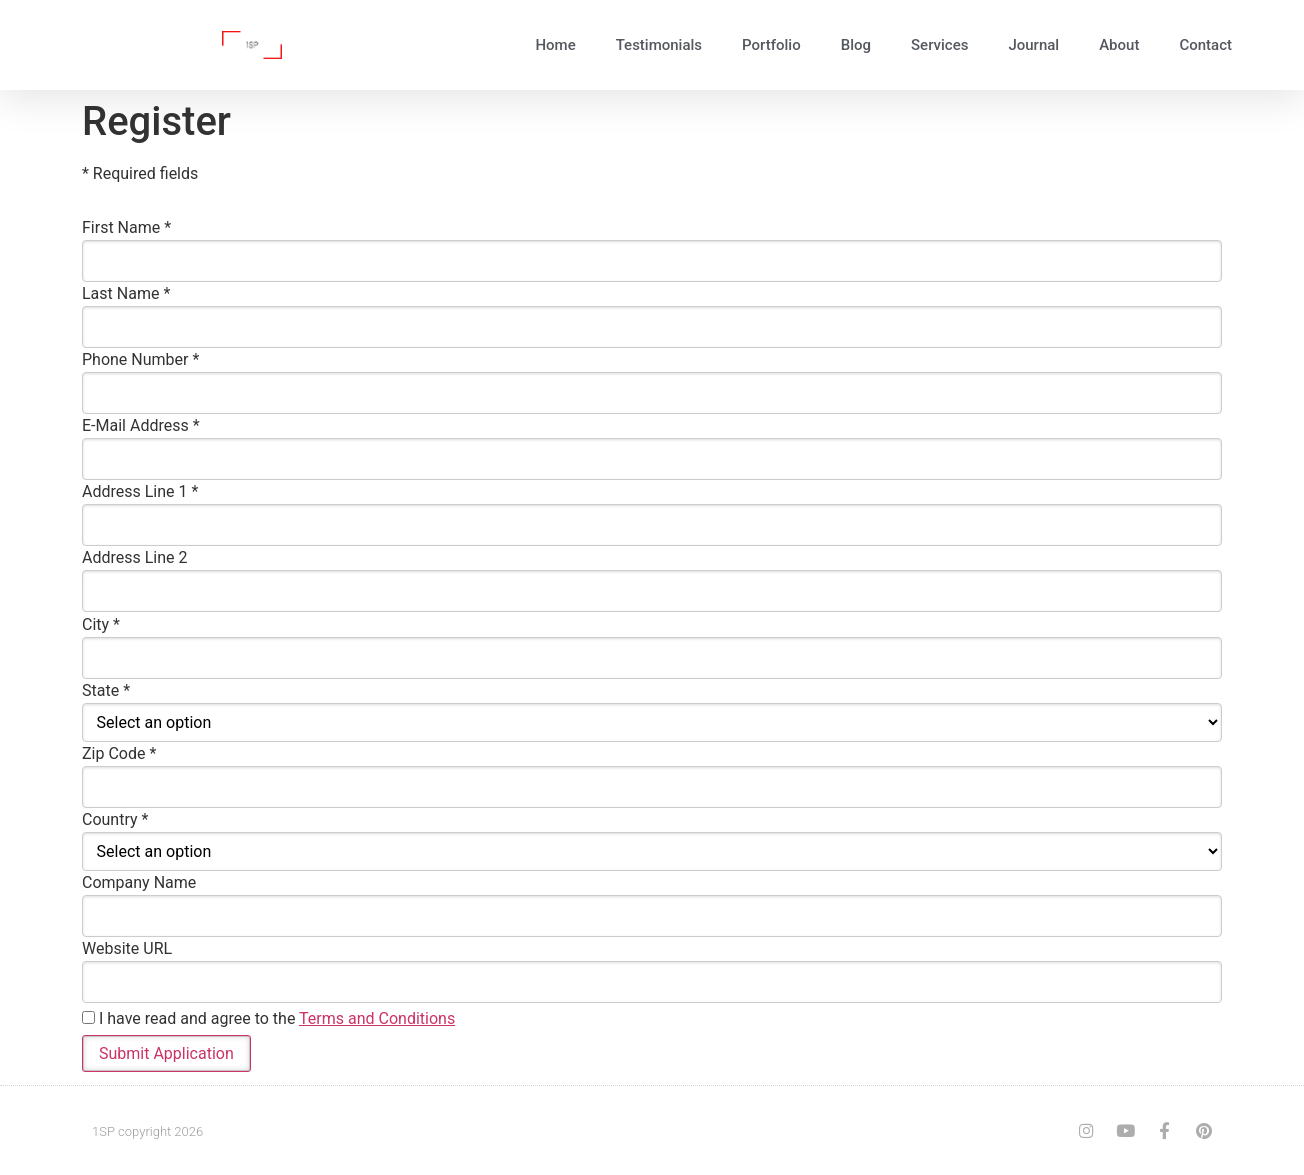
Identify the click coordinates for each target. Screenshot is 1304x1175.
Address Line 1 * (140, 492)
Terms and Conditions (377, 1017)
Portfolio (771, 45)
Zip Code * (119, 753)
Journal (1033, 45)
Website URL (127, 948)
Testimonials (659, 45)
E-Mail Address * (141, 426)
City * (101, 624)
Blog (856, 45)
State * (106, 690)
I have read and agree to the (268, 1018)
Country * (115, 819)
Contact (1205, 45)
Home (555, 45)
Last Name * (126, 294)
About (1119, 45)
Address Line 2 (135, 558)
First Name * (126, 228)
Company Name (139, 882)
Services (939, 45)
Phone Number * (140, 360)
